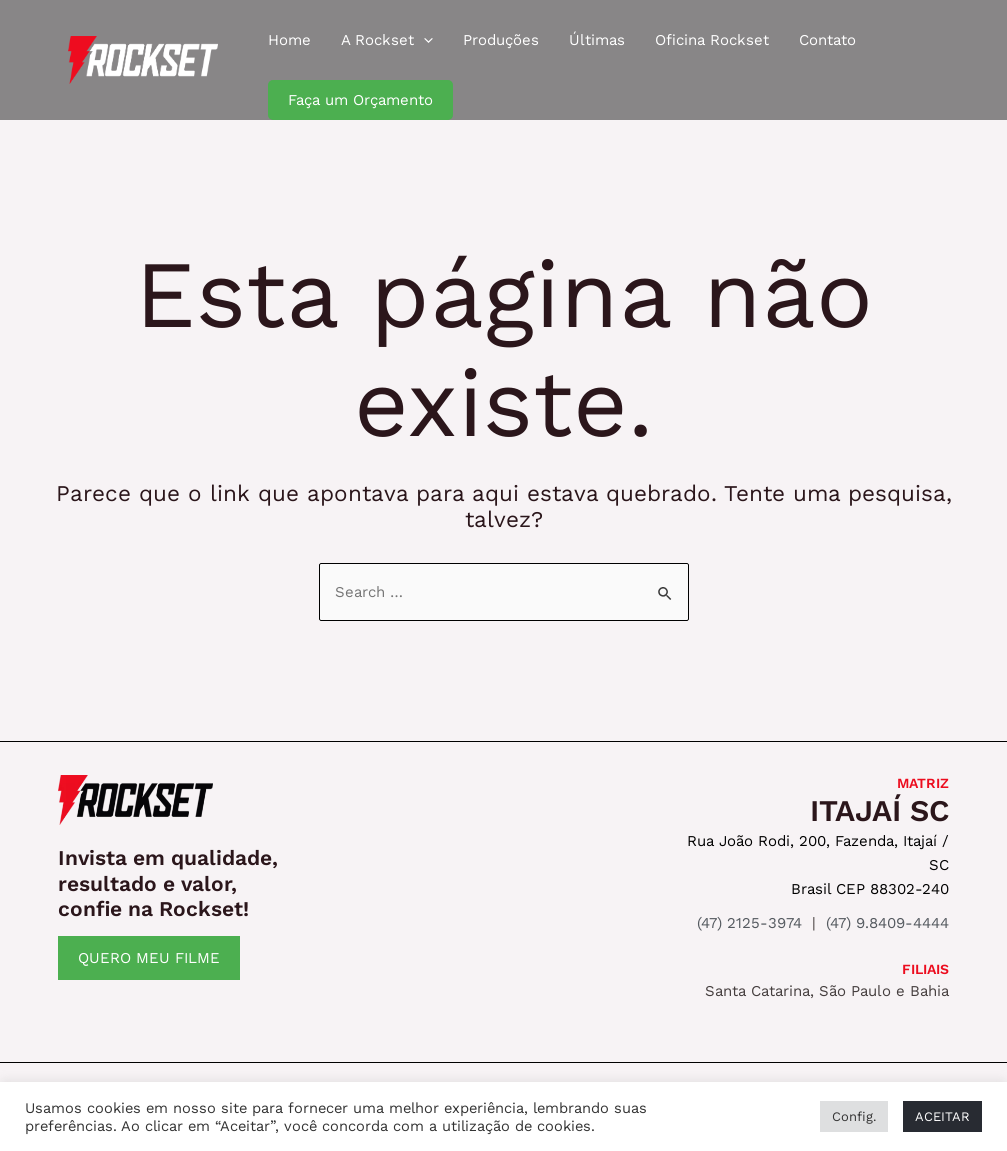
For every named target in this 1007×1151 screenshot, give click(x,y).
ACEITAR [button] (942, 1116)
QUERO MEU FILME (149, 958)
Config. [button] (854, 1116)
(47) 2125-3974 (749, 923)
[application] (423, 40)
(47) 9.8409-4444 (887, 923)
